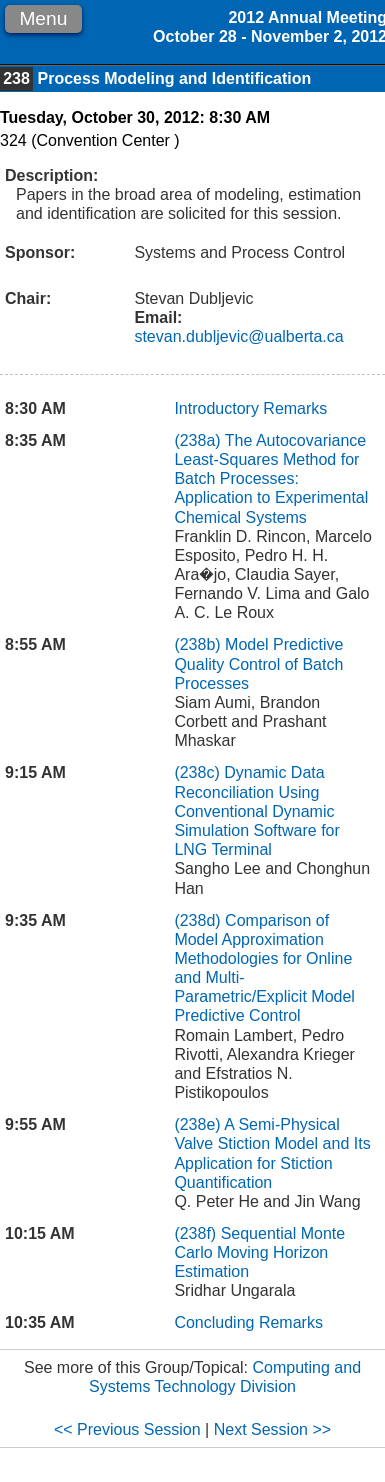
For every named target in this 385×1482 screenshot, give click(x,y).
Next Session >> (272, 1429)
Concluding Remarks (248, 1322)
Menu (43, 18)
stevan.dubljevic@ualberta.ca (238, 336)
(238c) (199, 772)
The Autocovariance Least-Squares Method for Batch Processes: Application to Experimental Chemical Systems (271, 479)
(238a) (199, 440)
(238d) (199, 920)
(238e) (199, 1124)
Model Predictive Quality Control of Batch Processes (258, 663)
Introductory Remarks (250, 408)
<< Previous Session (127, 1429)
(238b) (199, 644)
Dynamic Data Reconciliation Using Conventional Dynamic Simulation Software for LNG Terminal (256, 811)
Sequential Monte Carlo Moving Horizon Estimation (259, 1252)
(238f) (197, 1233)
